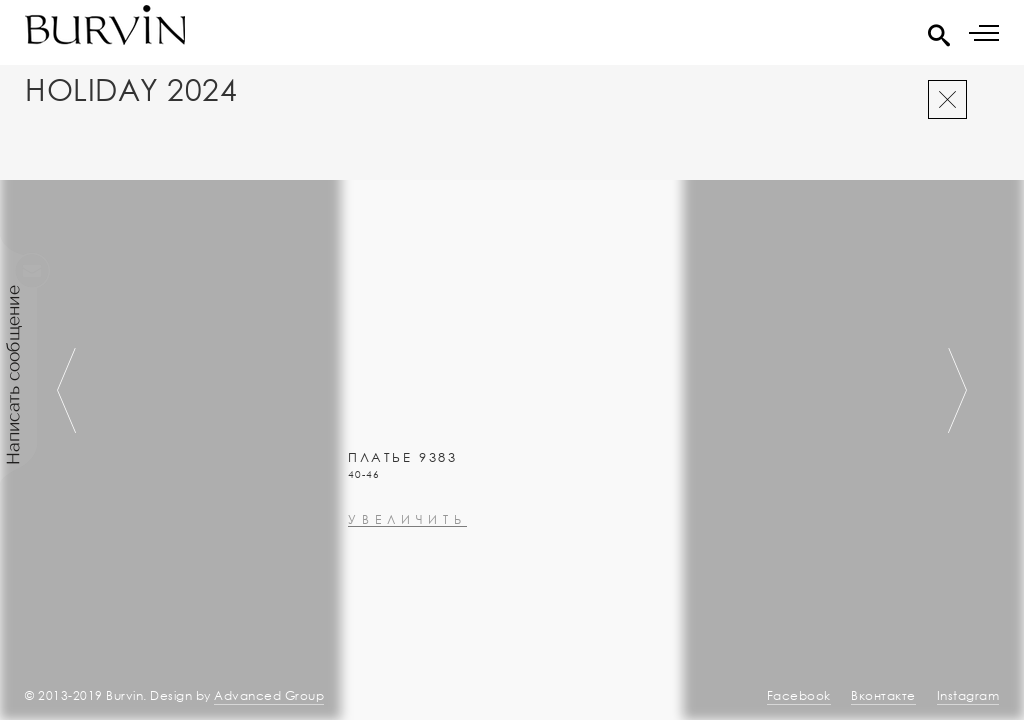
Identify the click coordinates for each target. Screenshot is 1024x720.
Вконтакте (883, 695)
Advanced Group (269, 695)
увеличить (407, 573)
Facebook (799, 695)
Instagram (968, 695)
